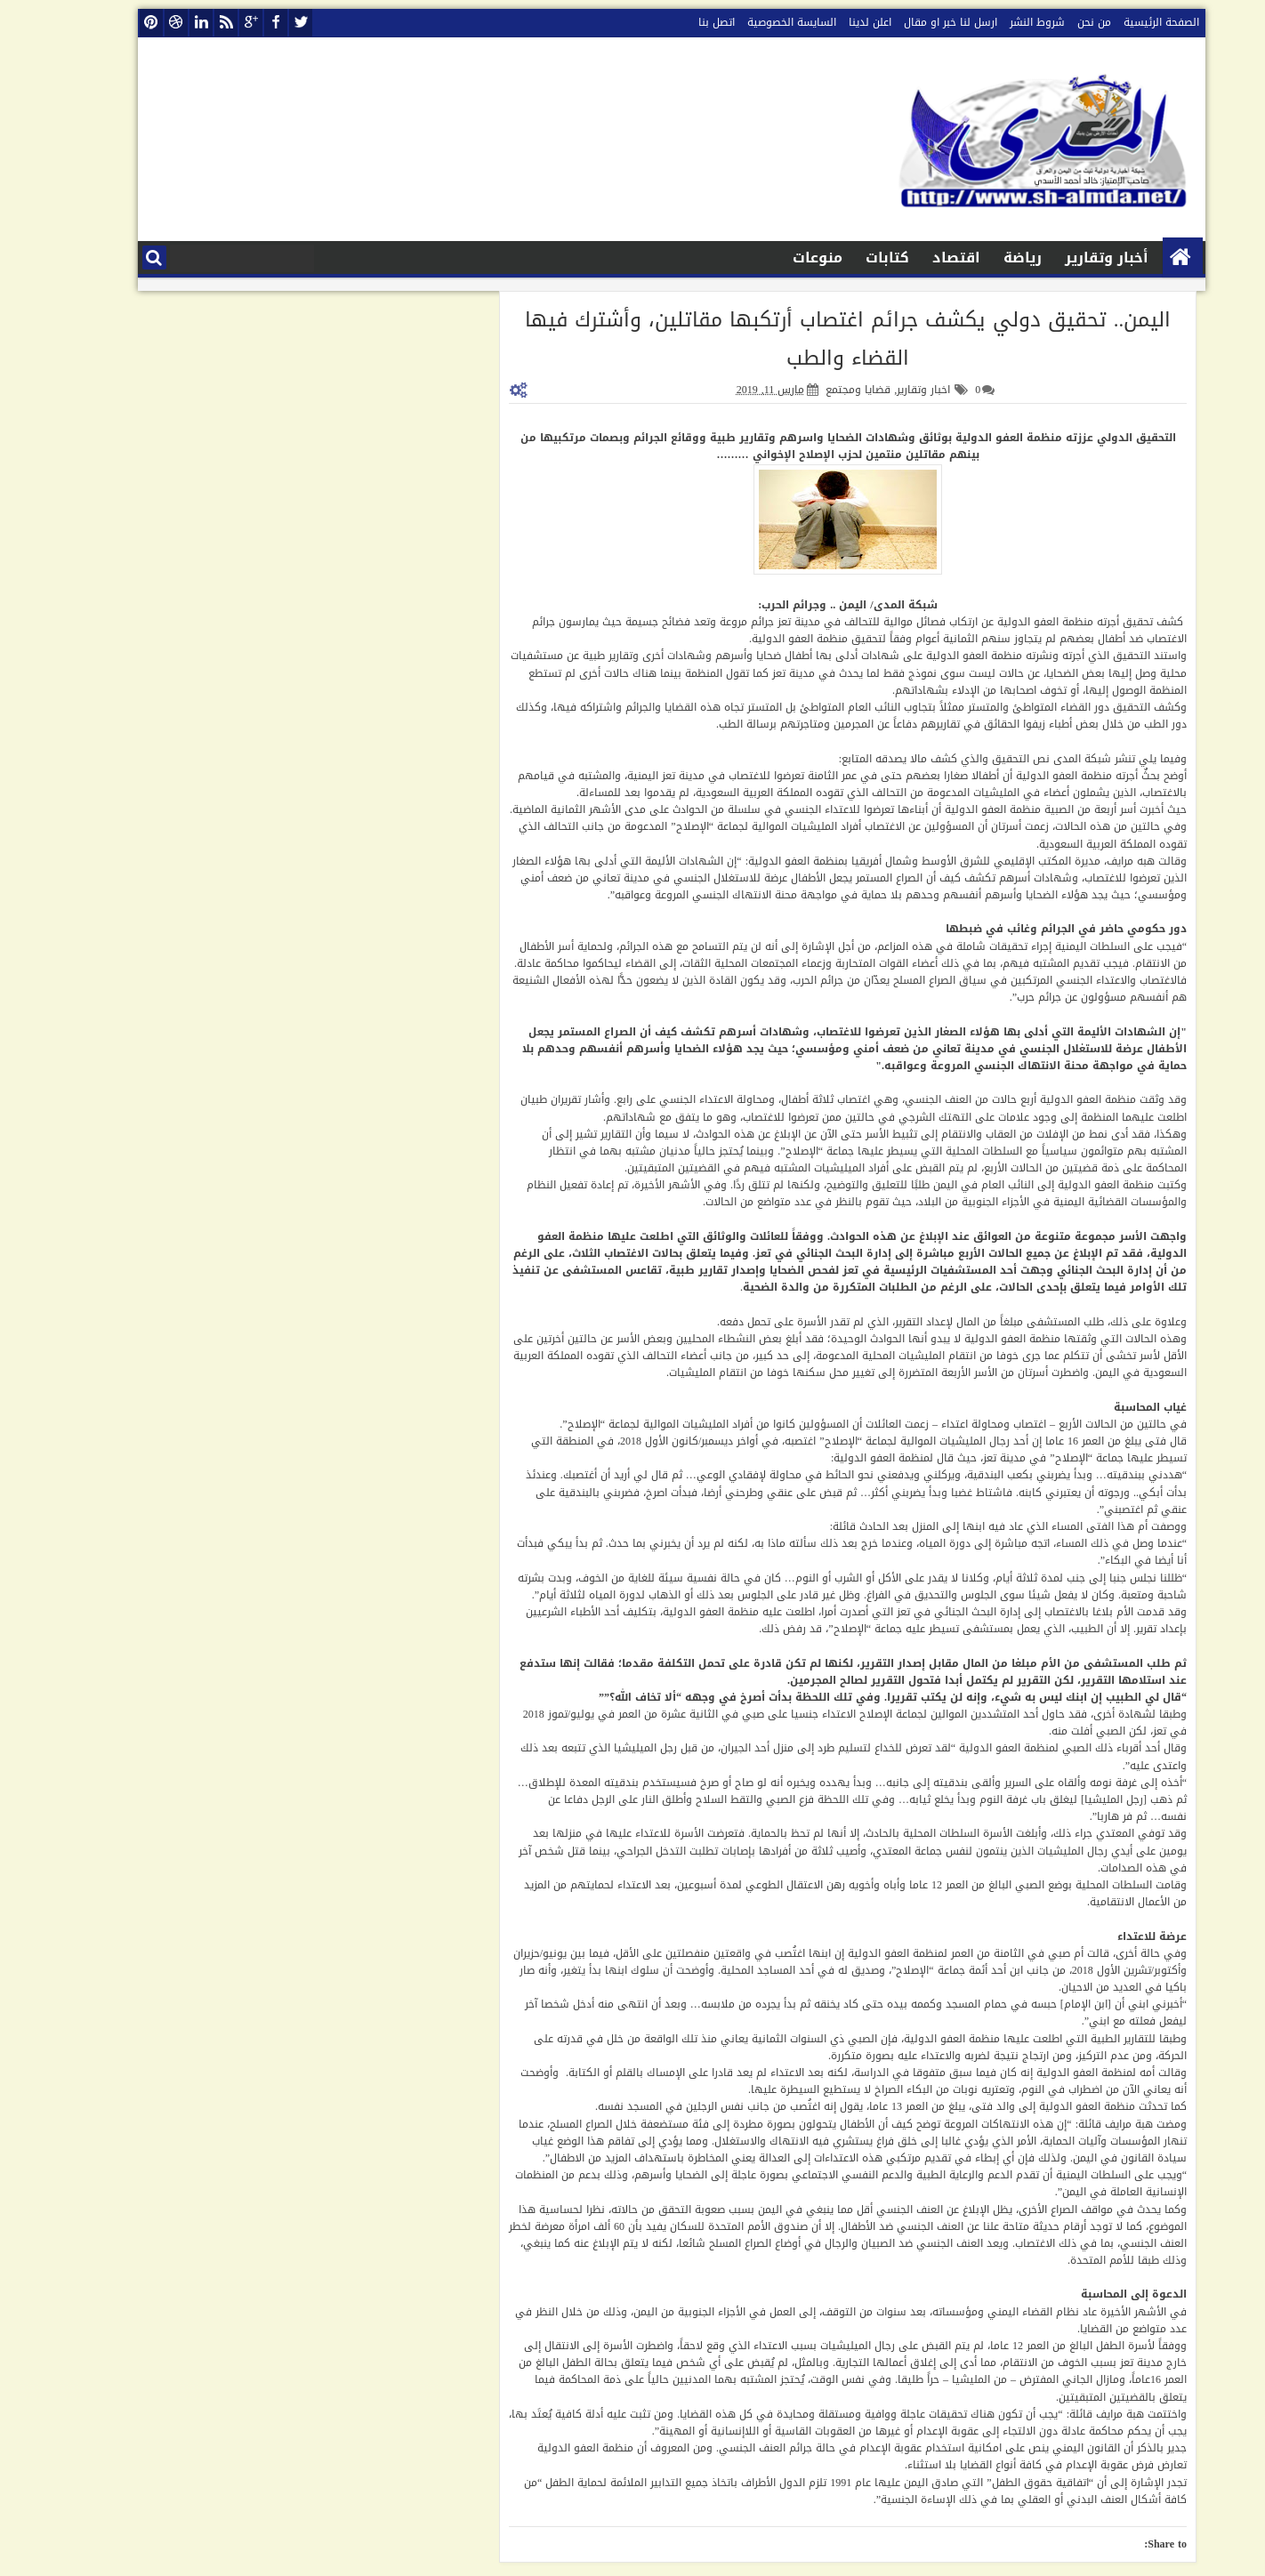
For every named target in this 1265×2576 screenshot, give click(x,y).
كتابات (848, 258)
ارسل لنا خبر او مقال (911, 22)
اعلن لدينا (831, 22)
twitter (261, 22)
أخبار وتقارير (1067, 258)
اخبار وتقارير (884, 389)
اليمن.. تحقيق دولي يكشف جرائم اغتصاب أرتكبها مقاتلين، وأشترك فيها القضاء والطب (809, 339)
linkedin (161, 22)
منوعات (778, 258)
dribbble (137, 22)
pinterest (112, 22)
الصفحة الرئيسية (1122, 22)
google (211, 22)
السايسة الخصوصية (752, 22)
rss (186, 22)
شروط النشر (998, 22)
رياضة (983, 258)
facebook (236, 22)
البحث (115, 258)
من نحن (1055, 22)
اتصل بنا (677, 22)
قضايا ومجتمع (818, 389)
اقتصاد (917, 258)
